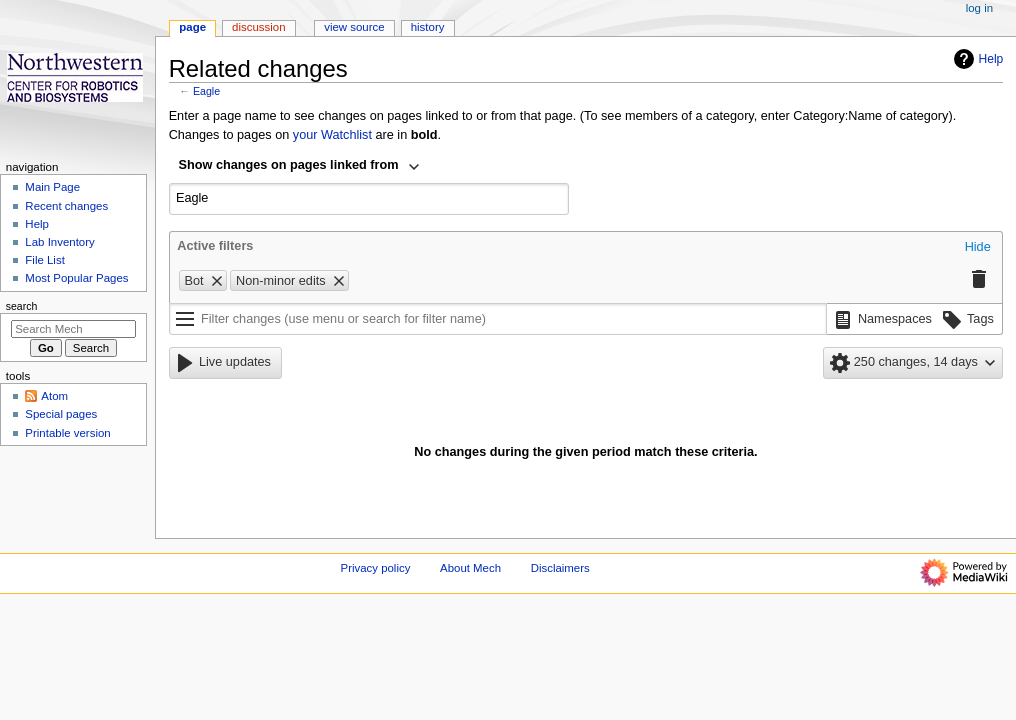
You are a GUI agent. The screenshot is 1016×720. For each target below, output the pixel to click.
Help (976, 59)
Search (22, 306)
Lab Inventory (59, 242)
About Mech (470, 568)
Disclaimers (560, 568)
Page (192, 27)
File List (44, 260)
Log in (979, 8)
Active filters (215, 246)
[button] (978, 248)
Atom (54, 396)
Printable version (67, 433)
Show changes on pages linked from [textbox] (289, 165)
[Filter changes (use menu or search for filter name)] (498, 319)
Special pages (61, 414)
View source (354, 27)
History (428, 27)
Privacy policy (376, 568)
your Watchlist (332, 135)
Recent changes (66, 206)
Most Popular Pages (76, 278)
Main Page (52, 187)
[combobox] (300, 167)
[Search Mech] (73, 329)
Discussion (258, 27)
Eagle (206, 91)
